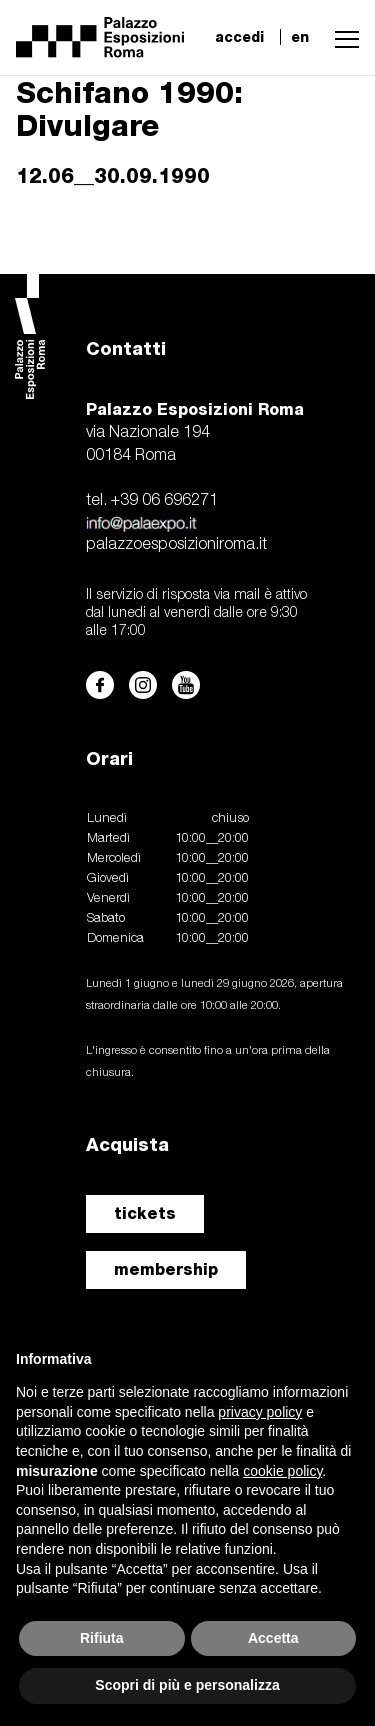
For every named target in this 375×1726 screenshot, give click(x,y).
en (300, 37)
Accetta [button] (273, 1638)
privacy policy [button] (260, 1412)
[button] (342, 37)
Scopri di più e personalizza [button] (187, 1685)
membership (166, 1269)
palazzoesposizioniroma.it (176, 545)
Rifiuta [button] (102, 1638)
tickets (145, 1213)
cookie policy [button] (282, 1471)
